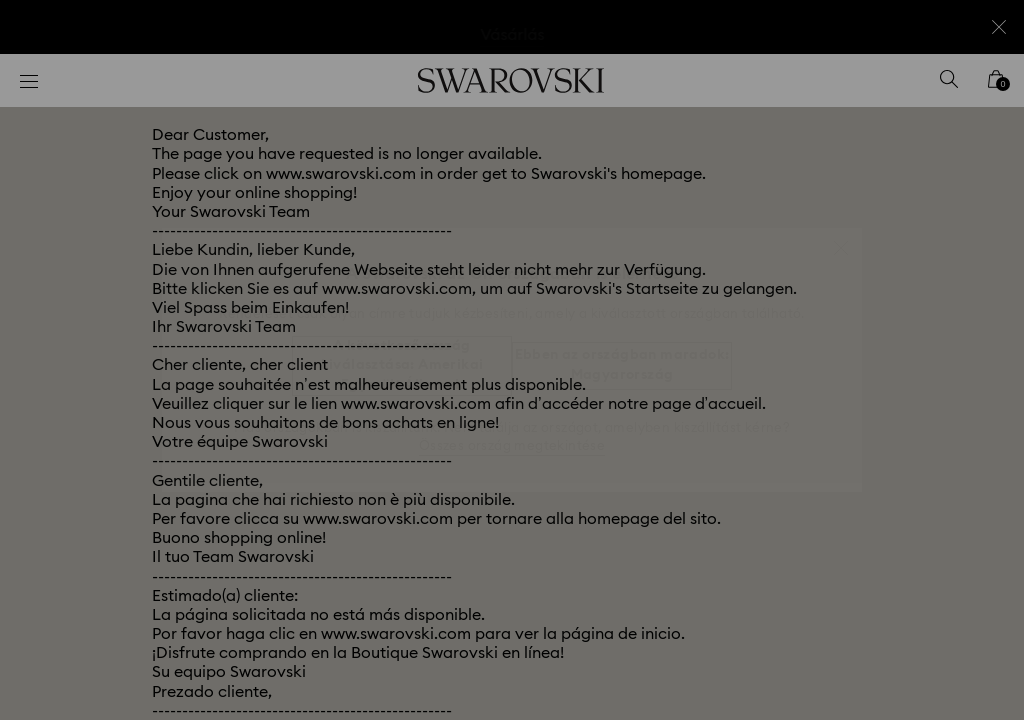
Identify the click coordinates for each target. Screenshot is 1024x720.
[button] (841, 238)
